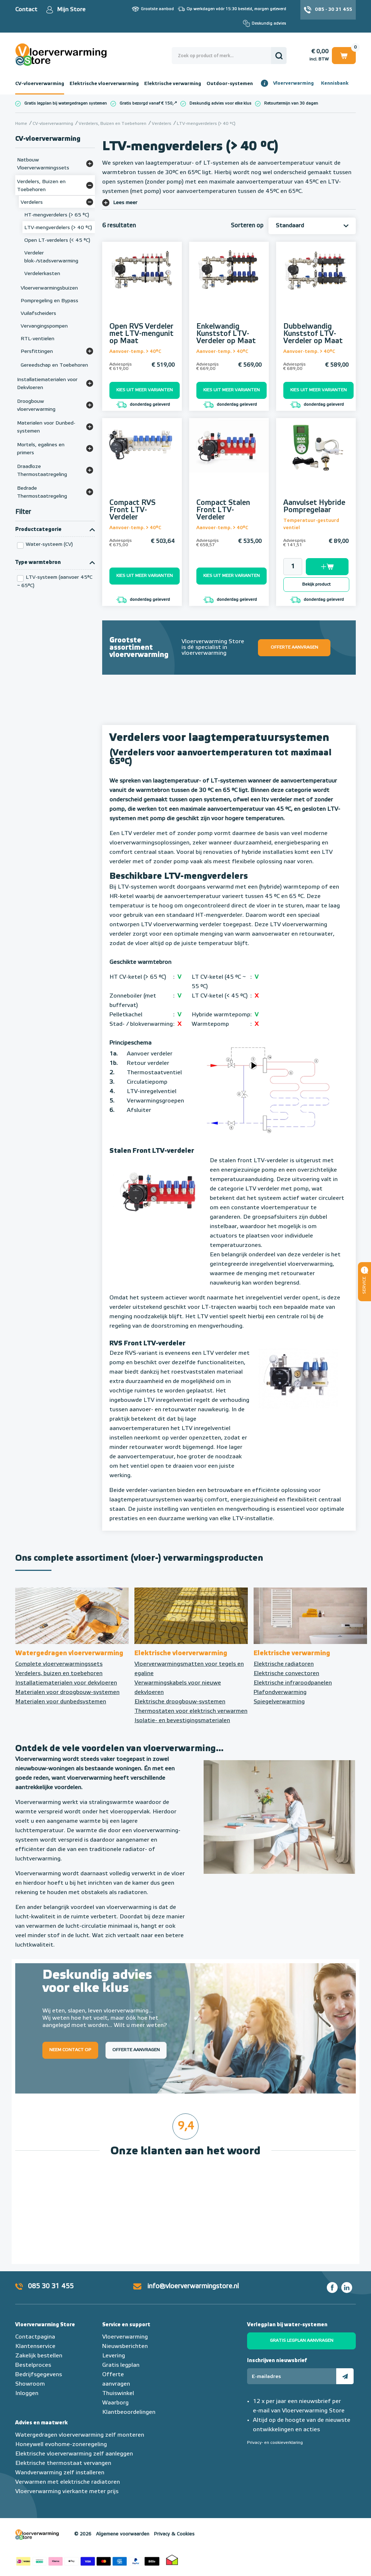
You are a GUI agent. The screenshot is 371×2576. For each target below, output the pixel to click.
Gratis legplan (120, 2365)
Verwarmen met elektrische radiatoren (67, 2482)
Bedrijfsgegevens (38, 2375)
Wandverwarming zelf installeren (59, 2473)
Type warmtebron (38, 562)
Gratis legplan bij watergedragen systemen (65, 103)
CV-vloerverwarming (39, 83)
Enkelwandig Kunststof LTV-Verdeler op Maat (226, 334)
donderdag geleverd (143, 404)
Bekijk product (316, 584)
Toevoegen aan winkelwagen (327, 566)
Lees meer (125, 202)
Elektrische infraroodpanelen (293, 1683)
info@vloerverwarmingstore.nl (193, 2286)
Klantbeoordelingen (128, 2412)
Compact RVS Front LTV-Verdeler (132, 510)
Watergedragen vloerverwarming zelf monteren (79, 2435)
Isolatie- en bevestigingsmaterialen (182, 1721)
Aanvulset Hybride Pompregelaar (314, 506)
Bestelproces (33, 2365)
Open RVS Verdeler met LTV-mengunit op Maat (141, 334)
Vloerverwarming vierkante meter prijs (66, 2492)
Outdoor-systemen (230, 83)
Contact (26, 10)
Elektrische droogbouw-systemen (179, 1702)
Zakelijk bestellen (38, 2356)
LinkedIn (346, 2287)
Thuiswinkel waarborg (172, 2559)
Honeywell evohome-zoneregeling (61, 2445)
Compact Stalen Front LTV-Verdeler (223, 510)
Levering (113, 2356)
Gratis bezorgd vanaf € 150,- (147, 103)
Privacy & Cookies (174, 2534)
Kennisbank (335, 83)
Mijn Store (71, 10)
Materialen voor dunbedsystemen (60, 1702)
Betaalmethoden (87, 2559)
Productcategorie (38, 529)
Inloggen (26, 2393)
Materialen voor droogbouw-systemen (67, 1692)
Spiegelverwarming (279, 1702)
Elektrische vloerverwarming (104, 83)
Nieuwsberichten (125, 2346)
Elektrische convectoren (286, 1674)
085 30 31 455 (51, 2286)
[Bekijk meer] (89, 163)
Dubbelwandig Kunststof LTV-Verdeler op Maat (313, 334)
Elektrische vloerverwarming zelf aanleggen (74, 2454)
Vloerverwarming (293, 83)
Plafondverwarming (280, 1692)
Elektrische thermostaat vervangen (63, 2463)
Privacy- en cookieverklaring (275, 2443)
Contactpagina (35, 2337)
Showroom (30, 2384)
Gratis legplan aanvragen (301, 2341)
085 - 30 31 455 (333, 9)
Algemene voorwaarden (122, 2534)
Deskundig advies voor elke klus (220, 103)
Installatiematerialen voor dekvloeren (66, 1683)
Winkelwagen (344, 55)
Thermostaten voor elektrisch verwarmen (190, 1711)
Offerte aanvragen (294, 647)
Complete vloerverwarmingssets (59, 1664)
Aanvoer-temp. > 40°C (135, 351)
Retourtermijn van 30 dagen (291, 103)
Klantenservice (35, 2346)
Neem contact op (70, 2050)
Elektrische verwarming (172, 83)
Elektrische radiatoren (284, 1664)
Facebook (332, 2287)
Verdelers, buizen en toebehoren (59, 1674)
